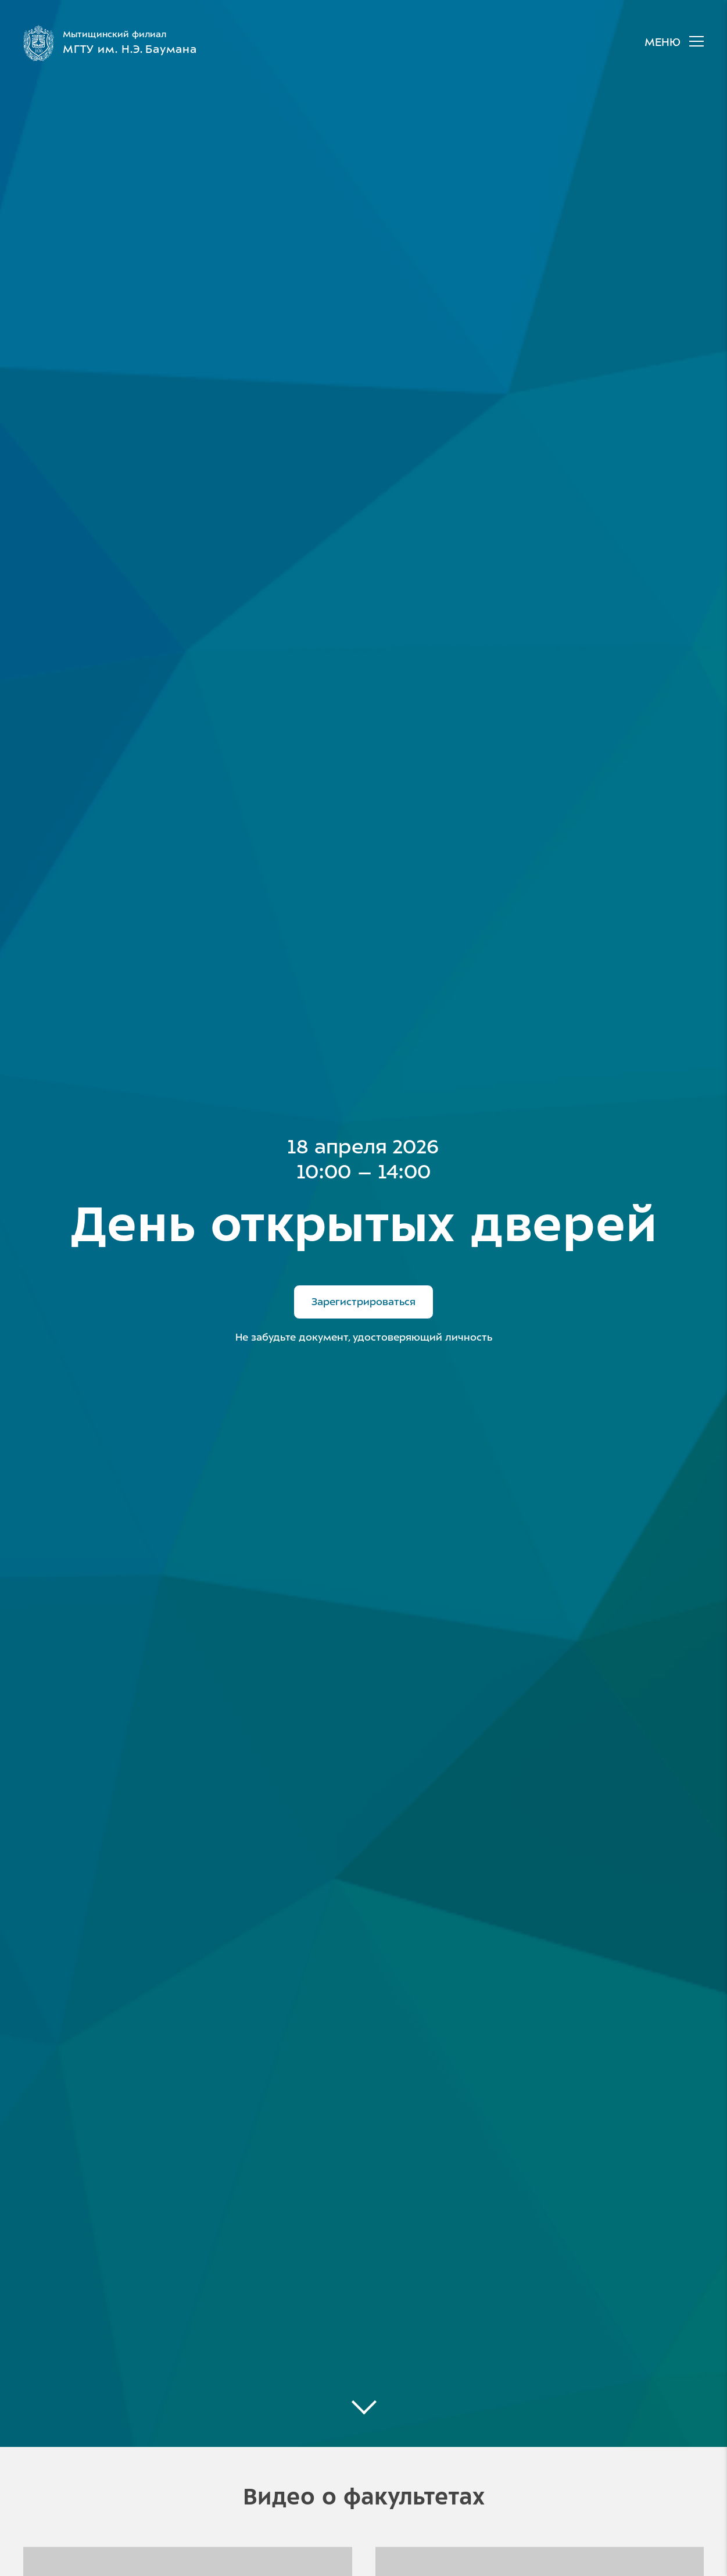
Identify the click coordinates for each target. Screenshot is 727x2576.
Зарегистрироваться (363, 1301)
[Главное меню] (668, 42)
